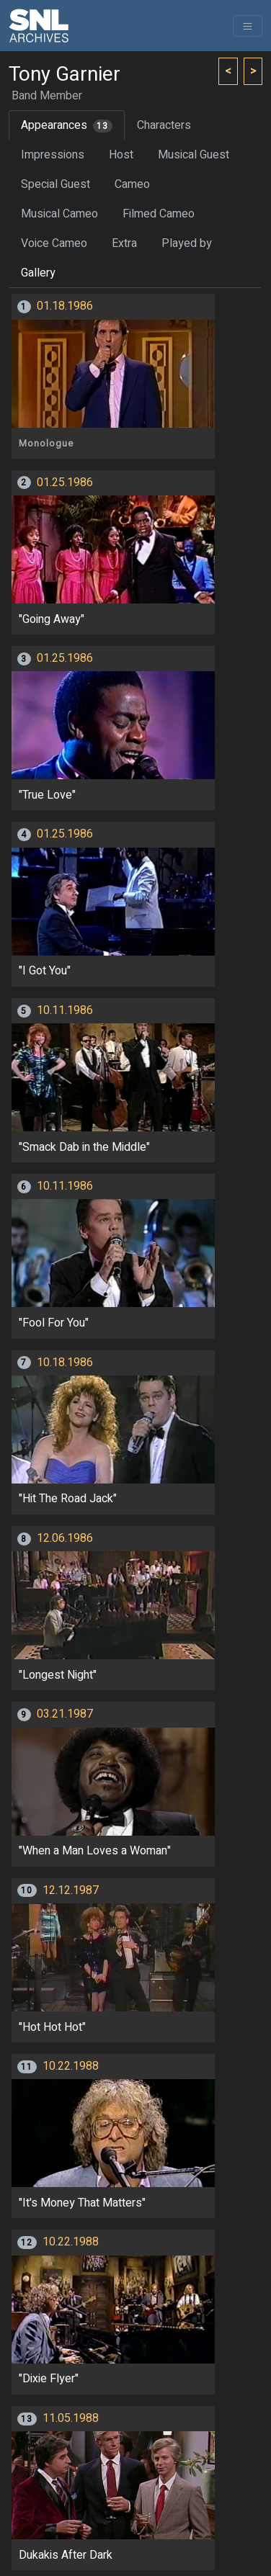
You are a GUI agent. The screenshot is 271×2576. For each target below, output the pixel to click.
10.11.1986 (65, 1010)
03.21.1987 (65, 1714)
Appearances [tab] (66, 125)
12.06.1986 (65, 1538)
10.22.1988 (71, 2066)
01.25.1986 (65, 482)
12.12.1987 (71, 1890)
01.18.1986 (65, 306)
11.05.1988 (71, 2418)
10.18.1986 (65, 1362)
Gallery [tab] (38, 273)
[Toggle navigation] (247, 26)
